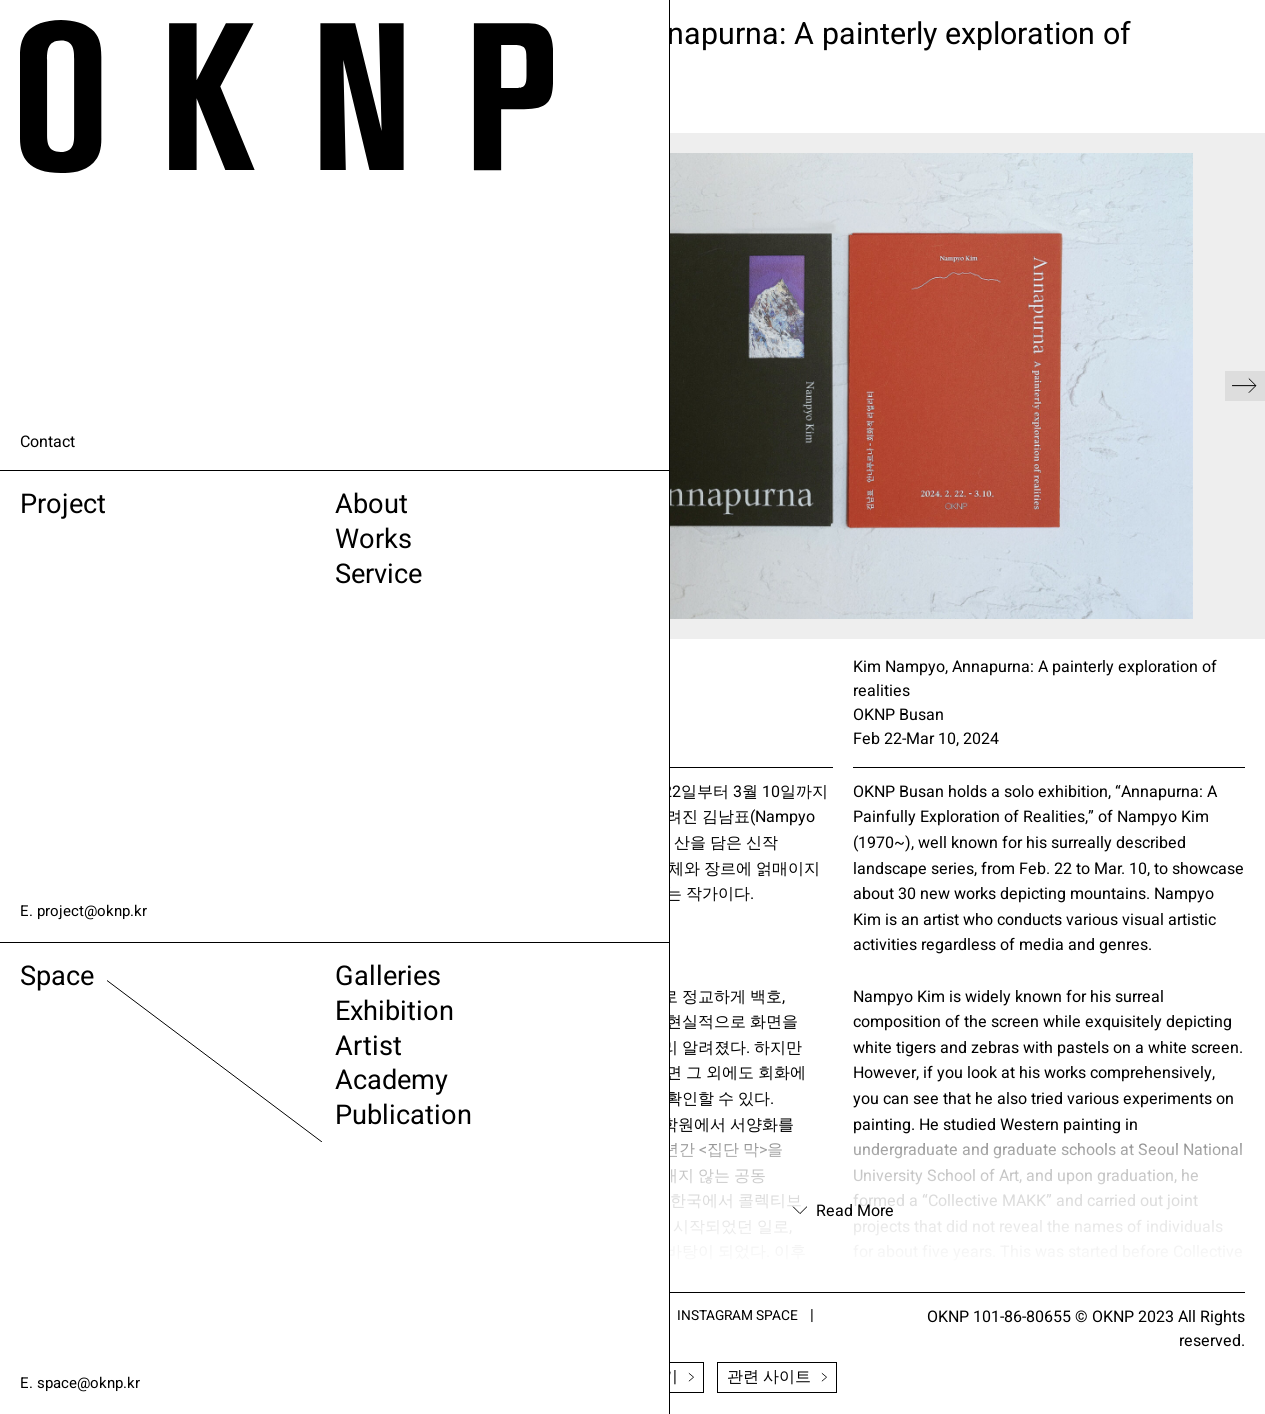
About (253, 510)
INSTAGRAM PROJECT (601, 1315)
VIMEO (573, 1337)
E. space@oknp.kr (83, 1383)
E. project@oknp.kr (86, 911)
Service (263, 590)
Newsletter (492, 1378)
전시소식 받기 (633, 1378)
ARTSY (467, 1315)
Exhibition (281, 1022)
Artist (250, 1062)
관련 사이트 (777, 1378)
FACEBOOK (481, 1337)
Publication (291, 1142)
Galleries (273, 982)
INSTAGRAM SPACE (780, 1315)
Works (256, 550)
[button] (1245, 386)
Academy (277, 1102)
